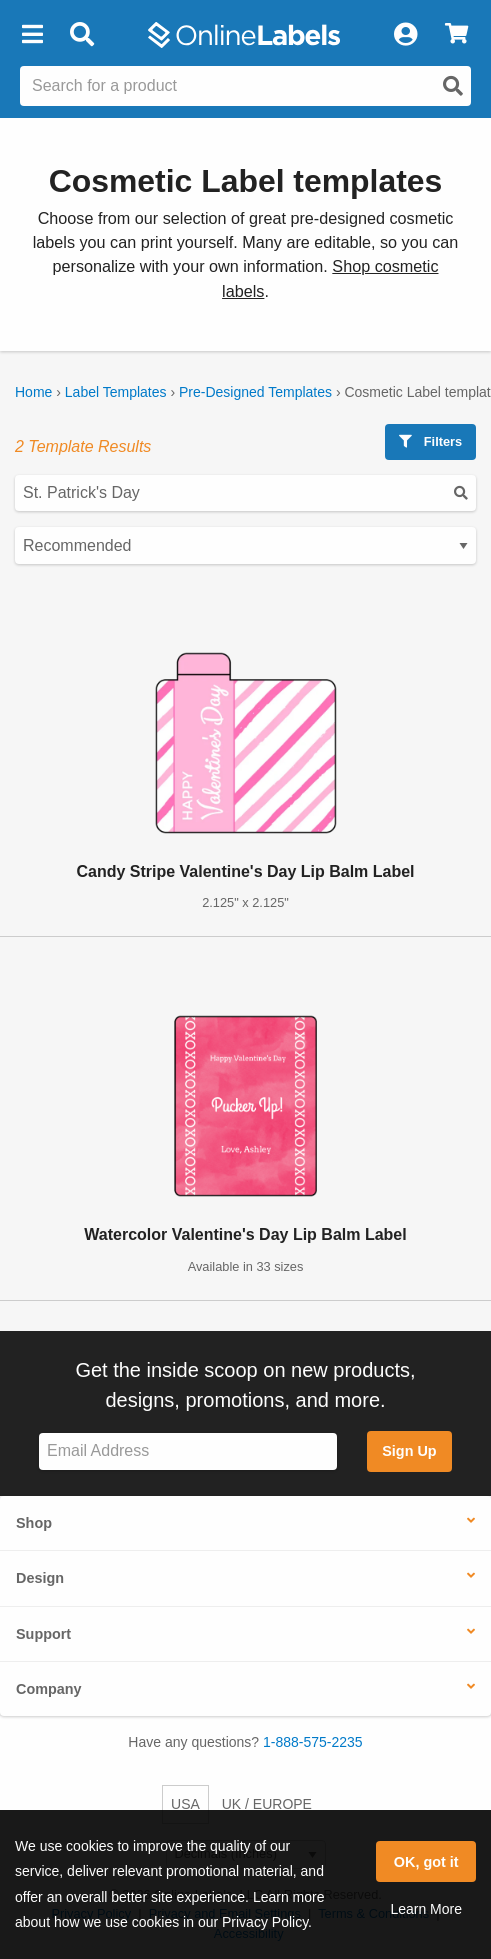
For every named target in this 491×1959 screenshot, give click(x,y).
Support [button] (43, 1634)
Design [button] (40, 1578)
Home (33, 392)
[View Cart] (456, 35)
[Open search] (453, 86)
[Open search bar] (81, 35)
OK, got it (426, 1862)
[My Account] (405, 35)
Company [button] (49, 1689)
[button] (32, 35)
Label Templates (116, 392)
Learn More (426, 1909)
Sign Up (409, 1451)
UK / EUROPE (267, 1804)
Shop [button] (34, 1523)
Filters (430, 441)
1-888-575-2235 (313, 1742)
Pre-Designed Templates (255, 392)
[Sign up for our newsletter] (188, 1451)
